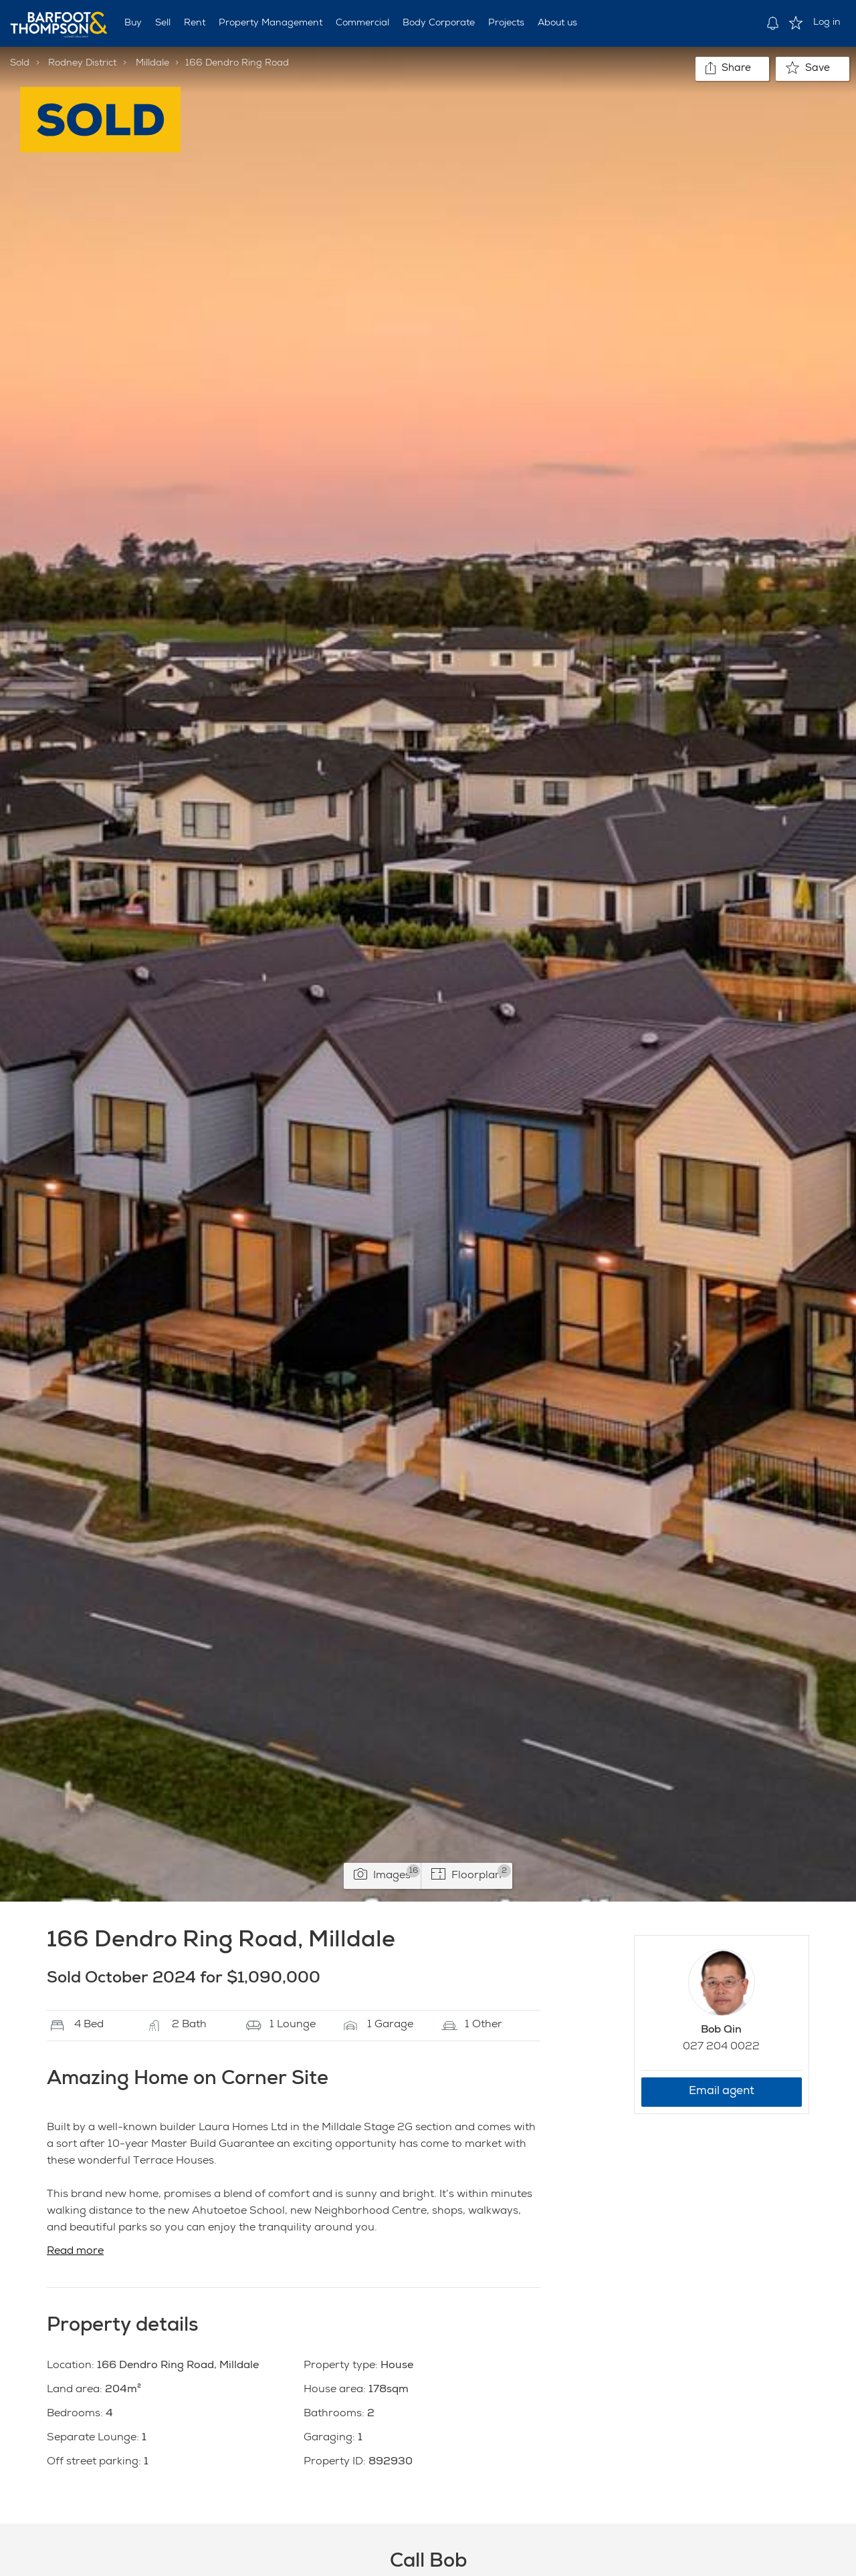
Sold (19, 63)
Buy (133, 23)
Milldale (152, 63)
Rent (194, 23)
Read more (75, 2251)
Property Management (270, 23)
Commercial (362, 23)
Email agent (721, 2091)
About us (557, 23)
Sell (163, 23)
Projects (506, 23)
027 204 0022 (721, 2047)
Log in (827, 22)
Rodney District (82, 63)
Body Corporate (439, 23)
